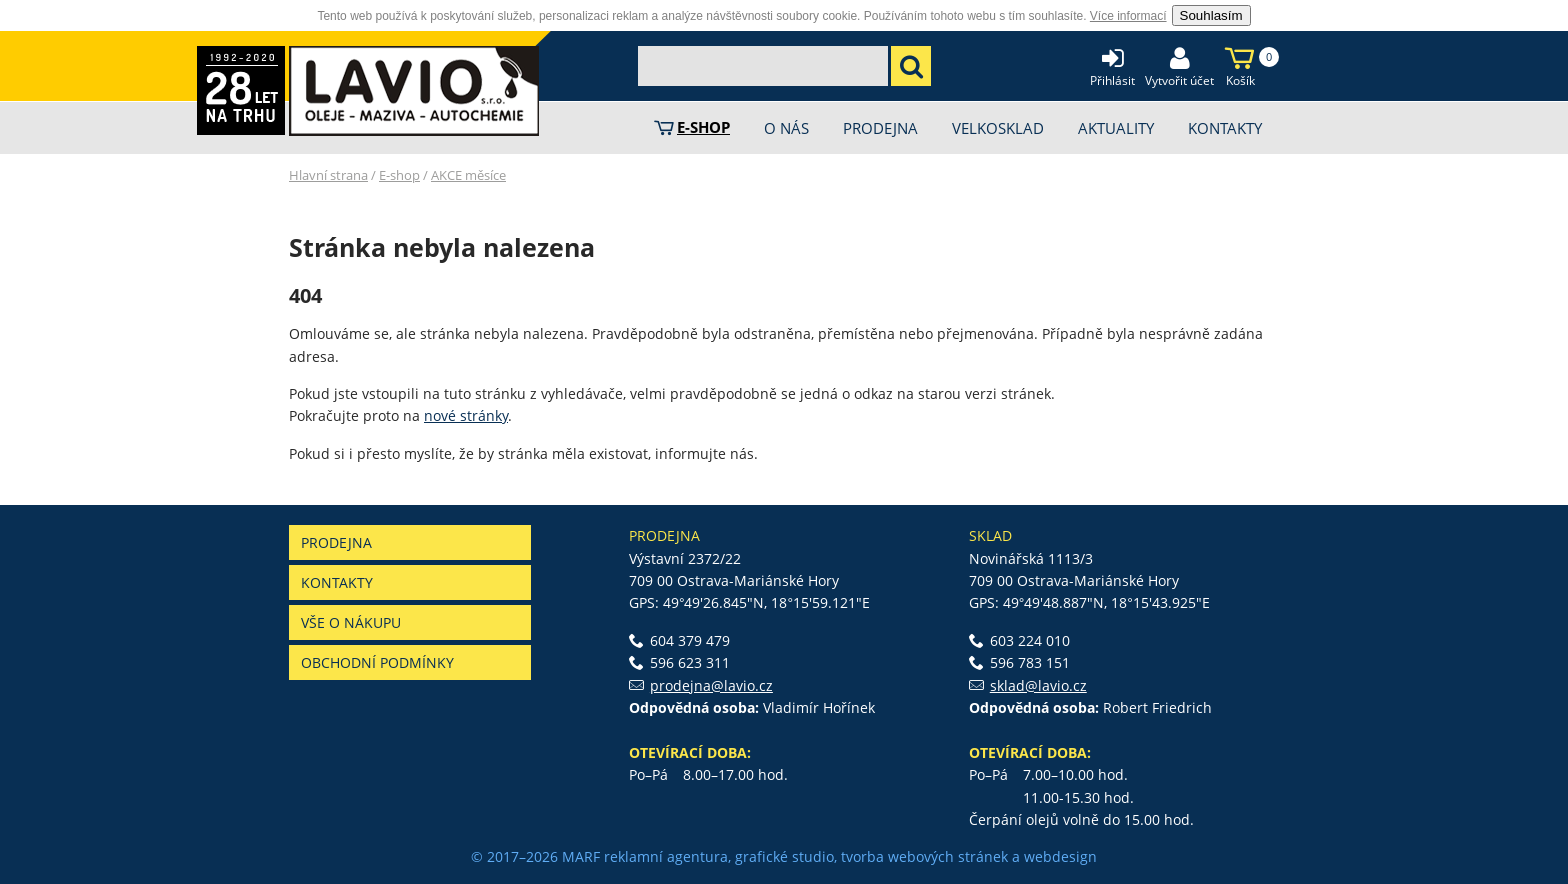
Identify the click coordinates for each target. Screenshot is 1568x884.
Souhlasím (1211, 15)
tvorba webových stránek (924, 856)
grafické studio (784, 856)
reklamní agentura (666, 856)
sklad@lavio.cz (1038, 685)
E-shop (399, 175)
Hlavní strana (328, 175)
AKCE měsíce (468, 175)
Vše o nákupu (351, 622)
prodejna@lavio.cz (711, 685)
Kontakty (337, 582)
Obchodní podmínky (377, 662)
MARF (581, 856)
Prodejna (336, 542)
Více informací (1128, 16)
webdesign (1060, 856)
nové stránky (466, 415)
